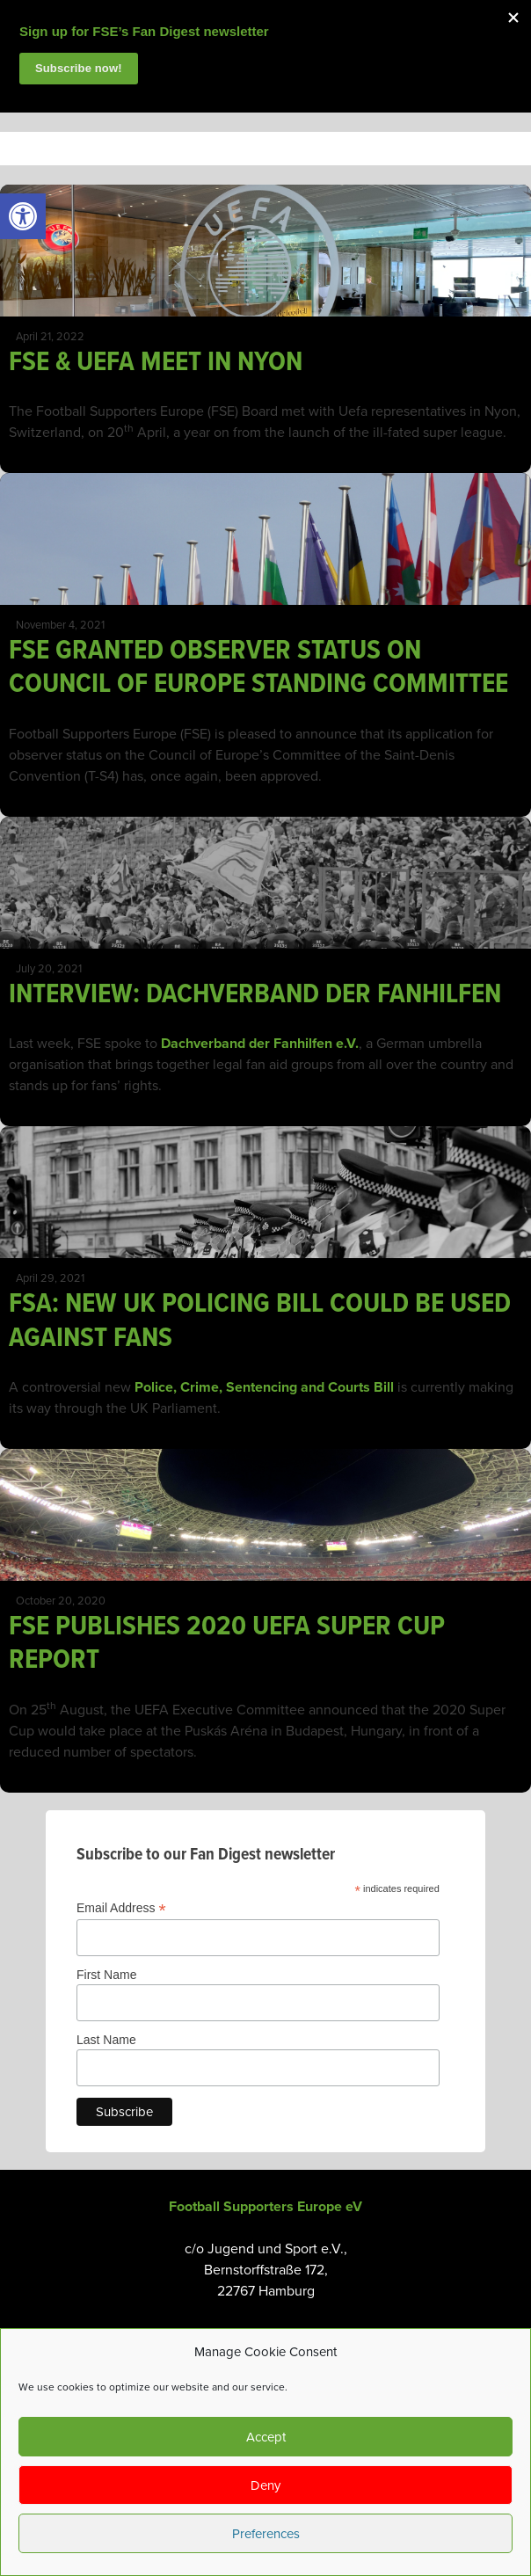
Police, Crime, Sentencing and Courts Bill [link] (264, 1387)
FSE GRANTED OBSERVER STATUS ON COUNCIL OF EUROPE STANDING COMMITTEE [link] (258, 667)
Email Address (121, 1908)
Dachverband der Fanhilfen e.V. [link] (260, 1043)
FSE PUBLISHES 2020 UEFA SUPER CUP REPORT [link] (227, 1643)
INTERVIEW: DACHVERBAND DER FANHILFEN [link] (255, 995)
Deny (265, 2485)
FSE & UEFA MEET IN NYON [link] (155, 363)
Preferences (266, 2534)
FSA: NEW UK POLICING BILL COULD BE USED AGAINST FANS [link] (260, 1321)
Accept (266, 2437)
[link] (23, 216)
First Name (106, 1975)
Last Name (106, 2040)
